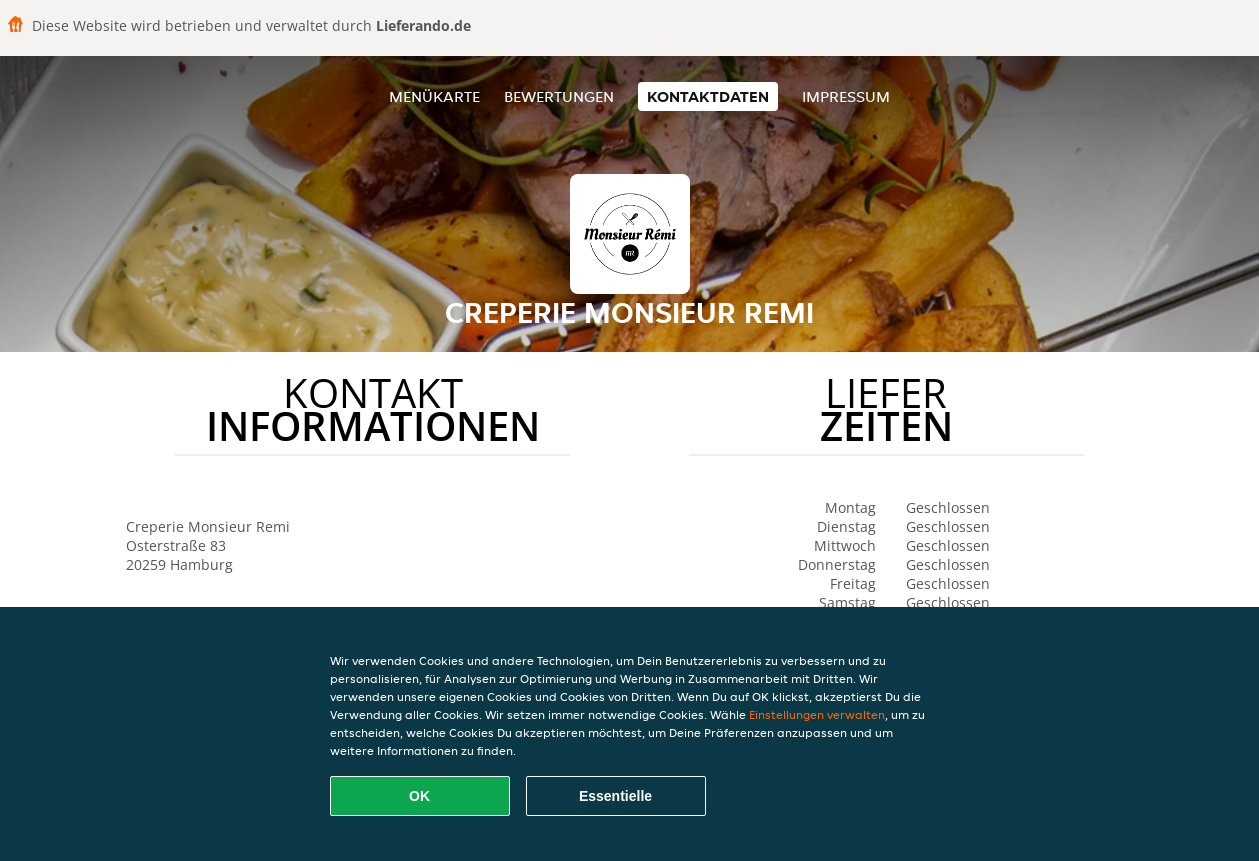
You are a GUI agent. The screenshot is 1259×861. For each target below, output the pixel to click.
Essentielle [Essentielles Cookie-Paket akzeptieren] (615, 796)
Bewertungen (559, 96)
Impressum (846, 96)
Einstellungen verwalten (817, 714)
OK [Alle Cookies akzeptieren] (419, 796)
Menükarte (434, 96)
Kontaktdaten (708, 96)
